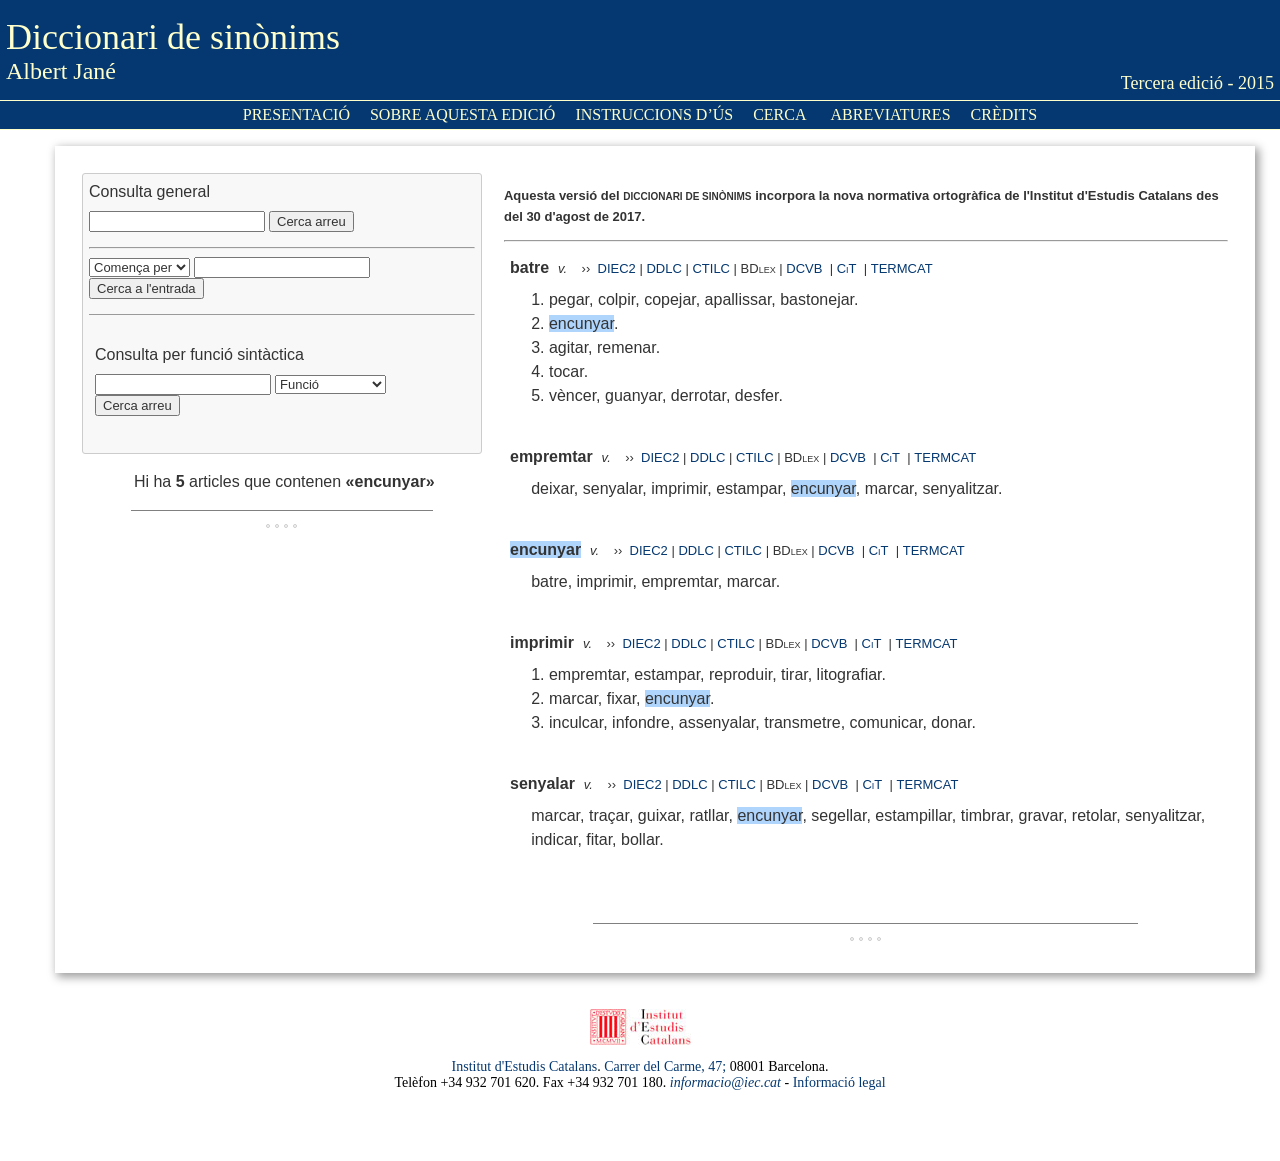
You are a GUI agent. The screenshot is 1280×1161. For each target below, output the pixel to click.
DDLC (663, 268)
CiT (847, 268)
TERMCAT (902, 268)
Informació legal (839, 1082)
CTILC (711, 268)
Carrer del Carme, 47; (665, 1066)
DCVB (806, 268)
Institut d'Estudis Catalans (525, 1066)
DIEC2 (617, 268)
